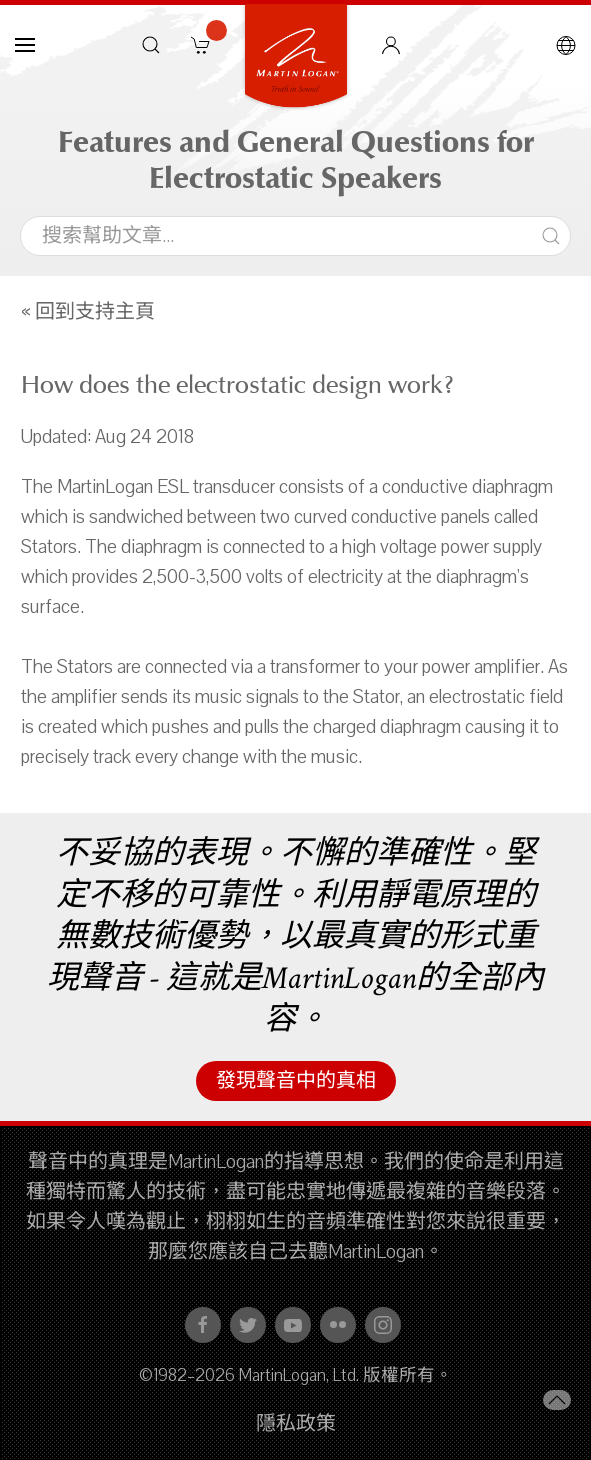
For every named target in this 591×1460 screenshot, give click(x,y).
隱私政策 (296, 1424)
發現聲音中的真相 (296, 1081)
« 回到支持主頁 (88, 312)
